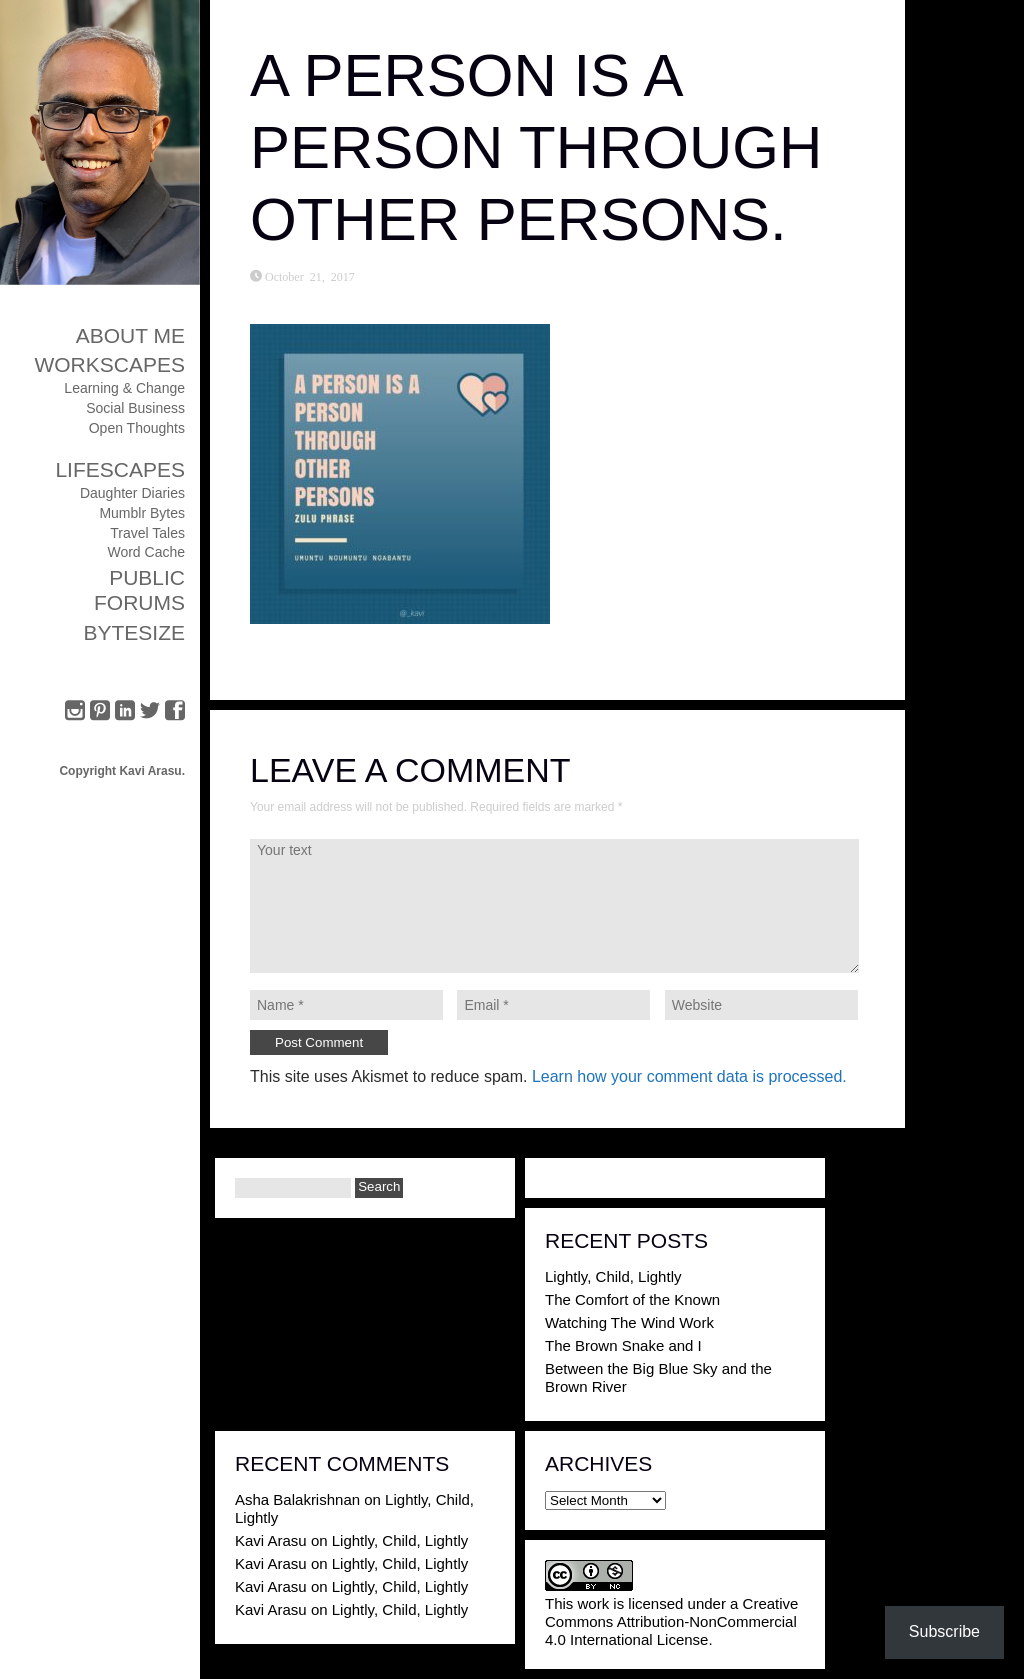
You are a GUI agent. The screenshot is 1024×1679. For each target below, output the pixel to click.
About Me (130, 335)
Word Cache (146, 552)
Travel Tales (147, 533)
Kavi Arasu (271, 1540)
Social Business (135, 408)
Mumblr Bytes (142, 513)
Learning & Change (124, 388)
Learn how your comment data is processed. (689, 1076)
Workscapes (109, 364)
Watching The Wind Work (629, 1322)
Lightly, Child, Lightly (613, 1276)
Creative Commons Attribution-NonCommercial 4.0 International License (671, 1621)
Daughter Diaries (132, 493)
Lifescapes (120, 469)
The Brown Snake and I (623, 1345)
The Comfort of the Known (632, 1299)
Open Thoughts (137, 428)
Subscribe (944, 1631)
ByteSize (134, 632)
